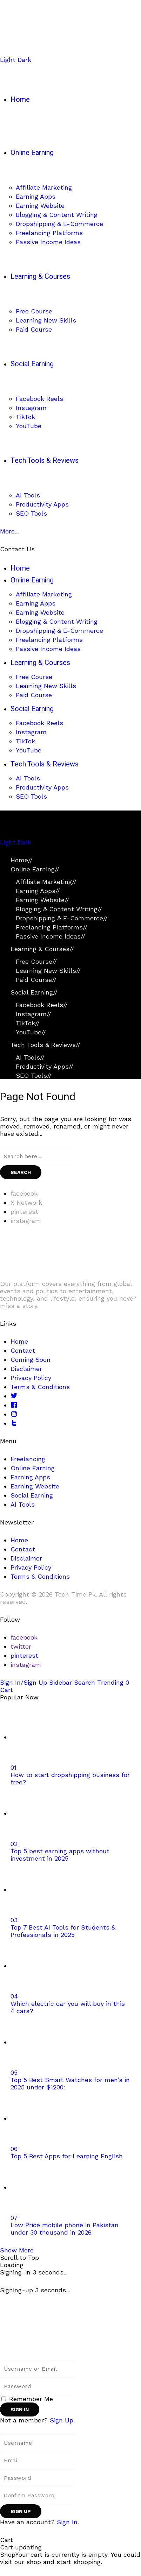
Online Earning (35, 869)
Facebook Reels (42, 1005)
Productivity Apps (44, 1066)
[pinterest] (24, 1211)
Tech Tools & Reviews (45, 1044)
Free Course (36, 961)
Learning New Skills (48, 970)
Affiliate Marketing (46, 881)
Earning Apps (38, 890)
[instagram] (26, 1220)
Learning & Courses (42, 949)
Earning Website (42, 900)
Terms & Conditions (40, 1386)
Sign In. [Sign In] (68, 2522)
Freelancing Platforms (51, 927)
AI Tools (30, 1057)
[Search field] (37, 1156)
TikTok (28, 1023)
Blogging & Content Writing (59, 909)
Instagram (33, 1014)
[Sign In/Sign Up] (24, 1682)
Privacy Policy (31, 1377)
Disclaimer (26, 1368)
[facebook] (24, 1193)
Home (22, 860)
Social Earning (34, 992)
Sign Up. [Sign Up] (62, 2420)
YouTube (31, 1032)
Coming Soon (31, 1359)
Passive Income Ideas (50, 936)
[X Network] (26, 1202)
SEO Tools (34, 1075)
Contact (23, 1350)
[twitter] (21, 1646)
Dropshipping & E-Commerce (62, 918)
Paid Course (36, 979)
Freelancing (28, 1459)
